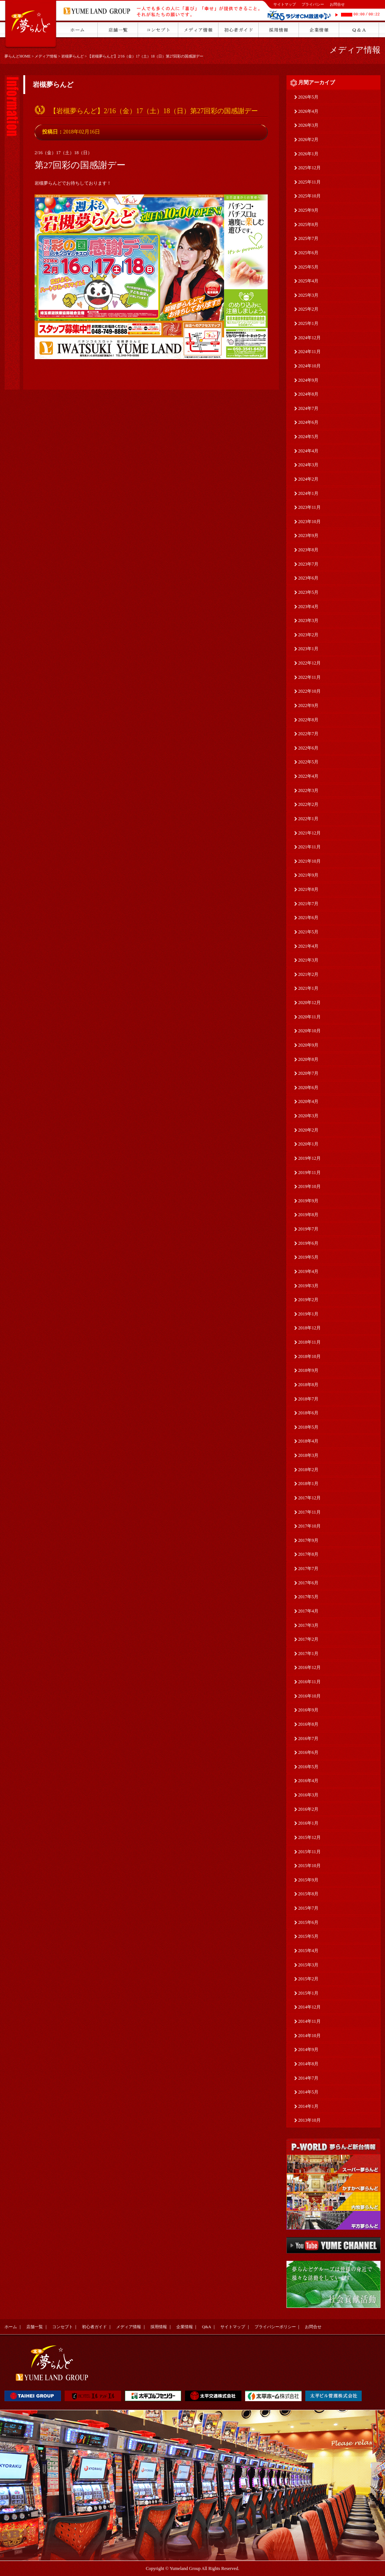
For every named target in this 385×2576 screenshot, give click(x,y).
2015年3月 (308, 1965)
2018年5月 (308, 1427)
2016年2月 (308, 1809)
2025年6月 (308, 252)
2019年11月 (309, 1172)
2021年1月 (308, 988)
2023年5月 (308, 592)
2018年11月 (309, 1342)
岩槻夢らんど (72, 56)
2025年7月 (308, 238)
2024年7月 (308, 408)
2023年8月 (308, 549)
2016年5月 (308, 1766)
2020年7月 (308, 1073)
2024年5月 (308, 436)
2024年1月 (308, 493)
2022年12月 (309, 663)
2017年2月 (308, 1639)
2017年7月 (308, 1568)
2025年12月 (309, 167)
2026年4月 (308, 111)
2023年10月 (309, 521)
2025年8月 (308, 224)
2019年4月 (308, 1271)
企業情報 (184, 2326)
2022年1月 (308, 818)
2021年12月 (309, 833)
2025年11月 (309, 182)
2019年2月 (308, 1299)
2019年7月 (308, 1229)
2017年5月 (308, 1596)
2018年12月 (309, 1327)
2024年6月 (308, 422)
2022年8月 (308, 719)
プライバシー (313, 4)
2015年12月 (309, 1837)
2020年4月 (308, 1101)
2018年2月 (308, 1469)
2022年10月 (309, 691)
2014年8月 (308, 2063)
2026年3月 (308, 125)
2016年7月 (308, 1738)
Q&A (206, 2326)
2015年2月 (308, 1978)
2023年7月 (308, 564)
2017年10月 (309, 1526)
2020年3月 (308, 1115)
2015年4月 (308, 1950)
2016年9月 (308, 1710)
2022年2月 (308, 804)
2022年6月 (308, 748)
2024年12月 (309, 337)
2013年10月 (309, 2120)
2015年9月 (308, 1880)
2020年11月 (309, 1016)
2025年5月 (308, 267)
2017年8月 (308, 1554)
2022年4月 (308, 776)
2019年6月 (308, 1243)
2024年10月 (309, 366)
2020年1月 (308, 1144)
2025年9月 (308, 210)
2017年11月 (309, 1512)
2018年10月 (309, 1356)
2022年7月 (308, 733)
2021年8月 (308, 889)
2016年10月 (309, 1696)
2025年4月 (308, 281)
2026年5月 (308, 97)
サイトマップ (284, 4)
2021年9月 (308, 875)
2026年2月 (308, 139)
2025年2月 (308, 309)
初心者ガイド (94, 2326)
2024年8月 (308, 394)
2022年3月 (308, 790)
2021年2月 (308, 974)
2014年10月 (309, 2035)
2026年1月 (308, 153)
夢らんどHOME (17, 56)
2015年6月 (308, 1922)
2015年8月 (308, 1893)
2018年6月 (308, 1412)
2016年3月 (308, 1795)
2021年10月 (309, 861)
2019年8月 (308, 1214)
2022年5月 (308, 762)
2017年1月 (308, 1653)
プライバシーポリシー (275, 2326)
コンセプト (62, 2326)
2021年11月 (309, 847)
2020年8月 (308, 1059)
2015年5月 (308, 1936)
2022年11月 (309, 677)
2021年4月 (308, 946)
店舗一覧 (34, 2326)
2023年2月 (308, 634)
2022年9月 (308, 705)
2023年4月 (308, 606)
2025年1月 (308, 323)
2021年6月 (308, 917)
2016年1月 (308, 1823)
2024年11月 (309, 351)
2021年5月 (308, 932)
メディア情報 (46, 56)
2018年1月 (308, 1483)
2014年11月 (309, 2021)
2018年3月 (308, 1455)
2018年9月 (308, 1370)
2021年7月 (308, 903)
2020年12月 (309, 1002)
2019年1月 (308, 1314)
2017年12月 (309, 1497)
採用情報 (158, 2326)
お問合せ (337, 4)
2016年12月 (309, 1667)
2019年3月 (308, 1285)
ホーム (11, 2326)
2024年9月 (308, 380)
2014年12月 (309, 2007)
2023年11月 (309, 507)
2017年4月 (308, 1611)
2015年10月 (309, 1865)
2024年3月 (308, 464)
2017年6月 (308, 1582)
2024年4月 (308, 451)
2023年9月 (308, 535)
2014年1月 (308, 2106)
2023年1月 (308, 648)
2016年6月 (308, 1752)
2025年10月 (309, 196)
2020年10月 (309, 1030)
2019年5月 (308, 1257)
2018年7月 (308, 1399)
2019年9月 (308, 1200)
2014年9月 (308, 2049)
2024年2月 (308, 479)
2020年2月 (308, 1130)
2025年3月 (308, 295)
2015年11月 (309, 1851)
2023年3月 (308, 620)
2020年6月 (308, 1087)
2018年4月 (308, 1441)
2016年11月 (309, 1681)
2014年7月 (308, 2078)
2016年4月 (308, 1780)
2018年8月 (308, 1384)
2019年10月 (309, 1186)
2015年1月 (308, 1993)
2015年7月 (308, 1908)
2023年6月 (308, 578)
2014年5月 (308, 2092)
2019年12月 (309, 1158)
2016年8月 (308, 1724)
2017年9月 (308, 1540)
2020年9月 (308, 1045)
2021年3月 (308, 960)
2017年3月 (308, 1625)
